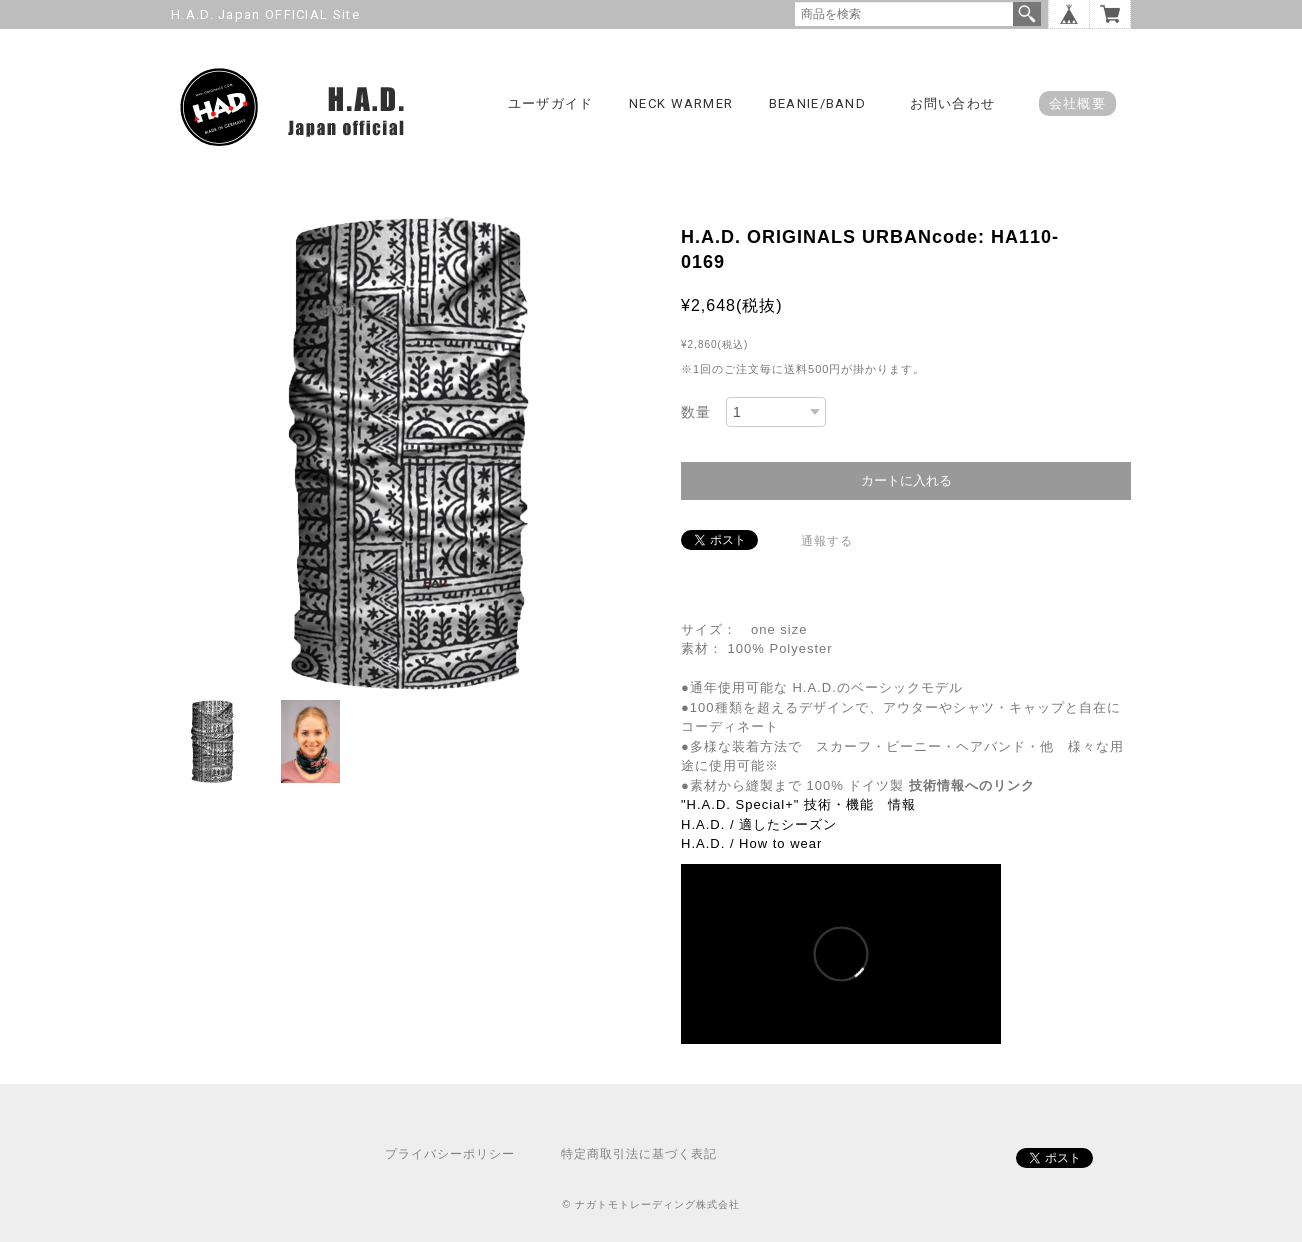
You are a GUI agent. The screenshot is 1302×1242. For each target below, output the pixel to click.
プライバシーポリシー (450, 1154)
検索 (1027, 14)
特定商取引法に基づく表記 (639, 1154)
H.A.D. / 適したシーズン (759, 824)
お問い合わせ (953, 103)
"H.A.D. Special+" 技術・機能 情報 (798, 804)
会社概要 (1077, 103)
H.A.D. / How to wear (751, 843)
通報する (827, 541)
